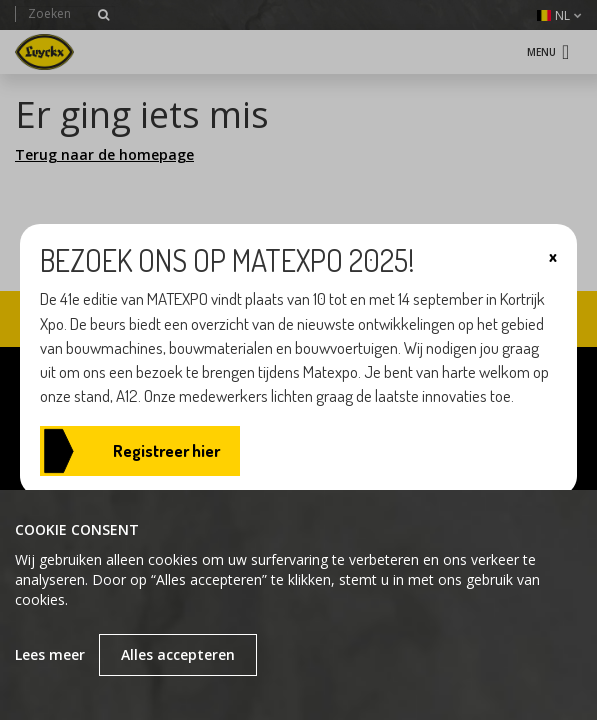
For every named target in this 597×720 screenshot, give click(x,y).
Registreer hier (166, 450)
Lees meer (50, 654)
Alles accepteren (178, 654)
